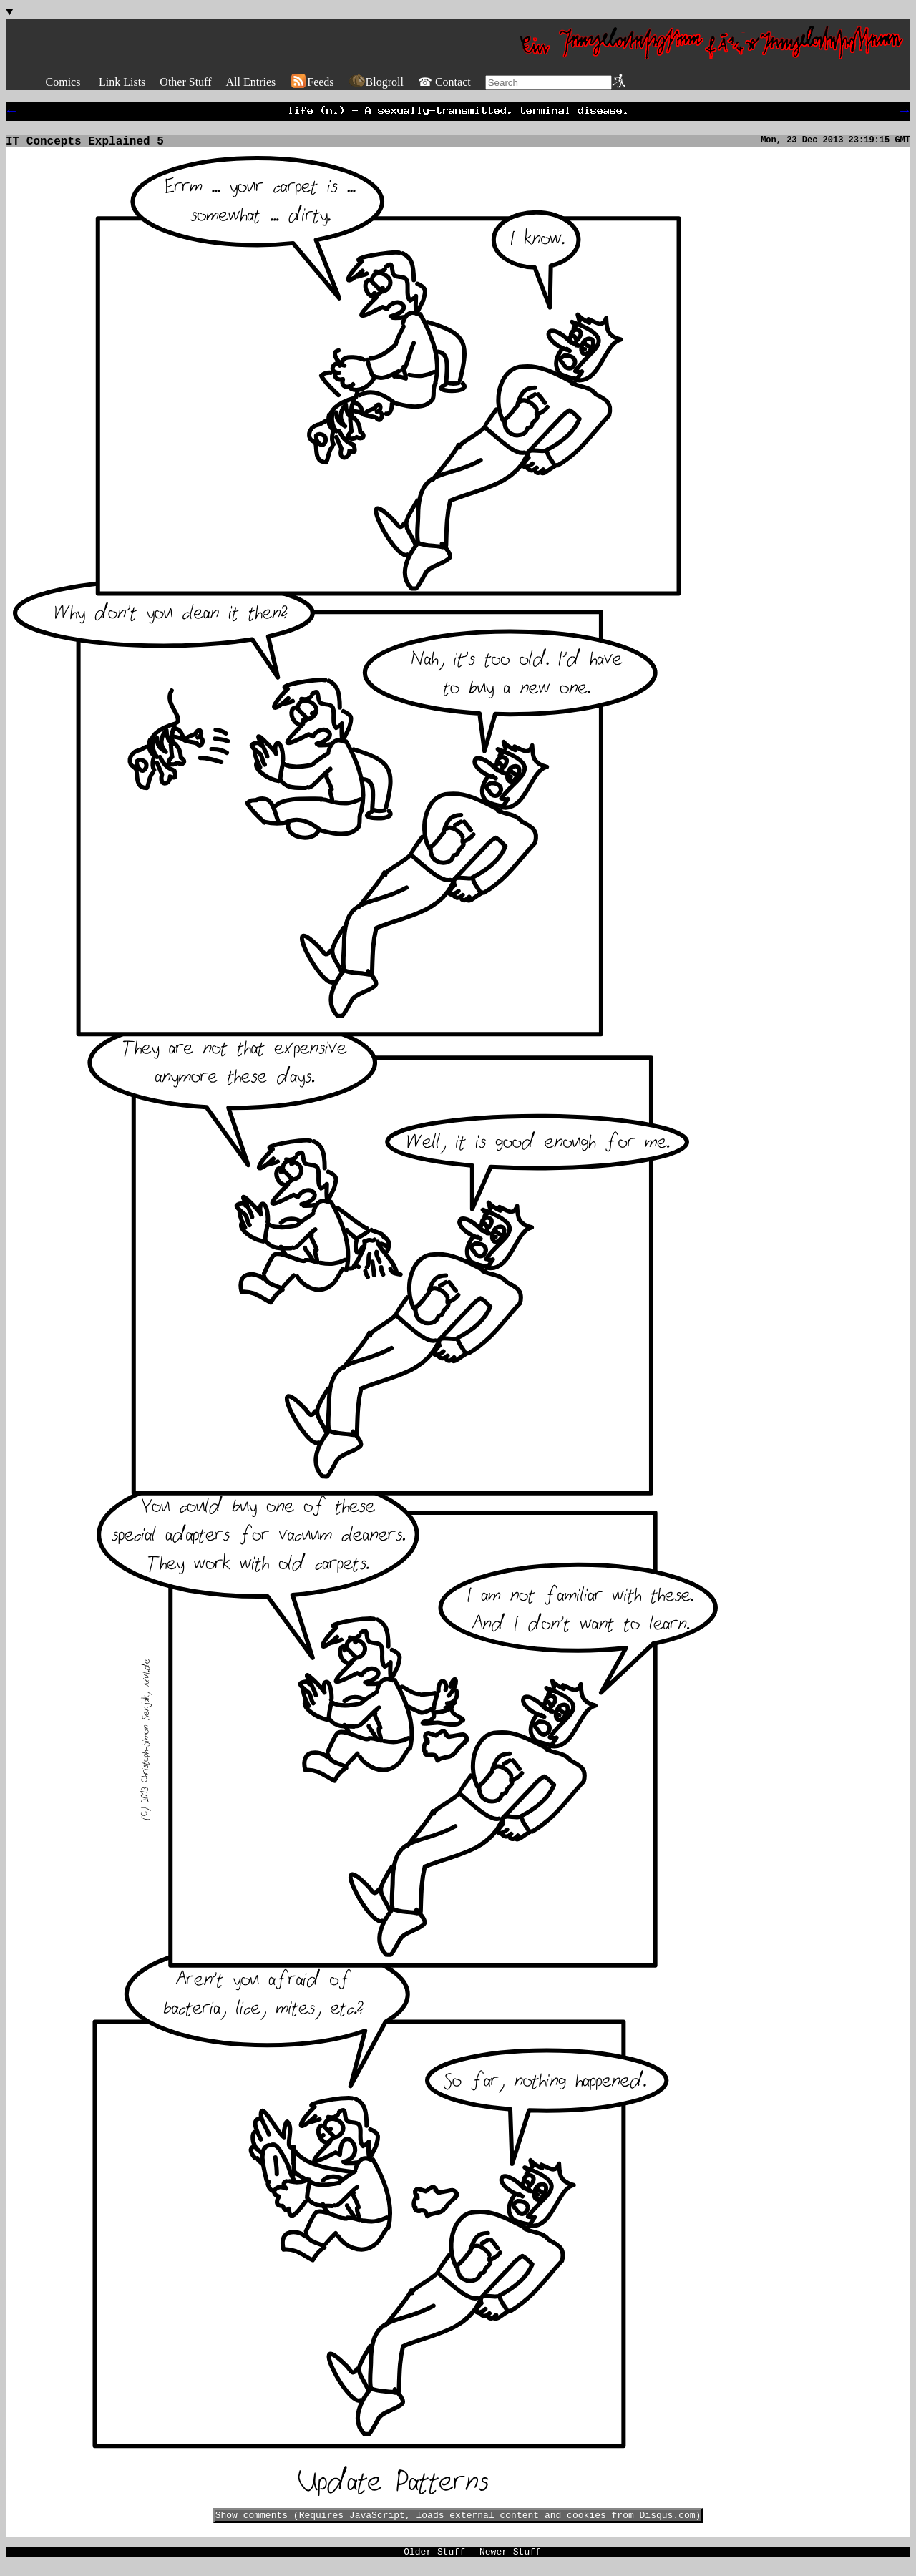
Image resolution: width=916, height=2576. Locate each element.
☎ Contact (444, 82)
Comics (63, 82)
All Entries (250, 82)
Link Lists (122, 82)
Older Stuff (434, 2560)
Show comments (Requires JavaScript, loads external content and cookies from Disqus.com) (458, 2521)
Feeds (311, 82)
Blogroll (376, 82)
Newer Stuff (510, 2560)
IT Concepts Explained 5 (85, 146)
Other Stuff (185, 82)
